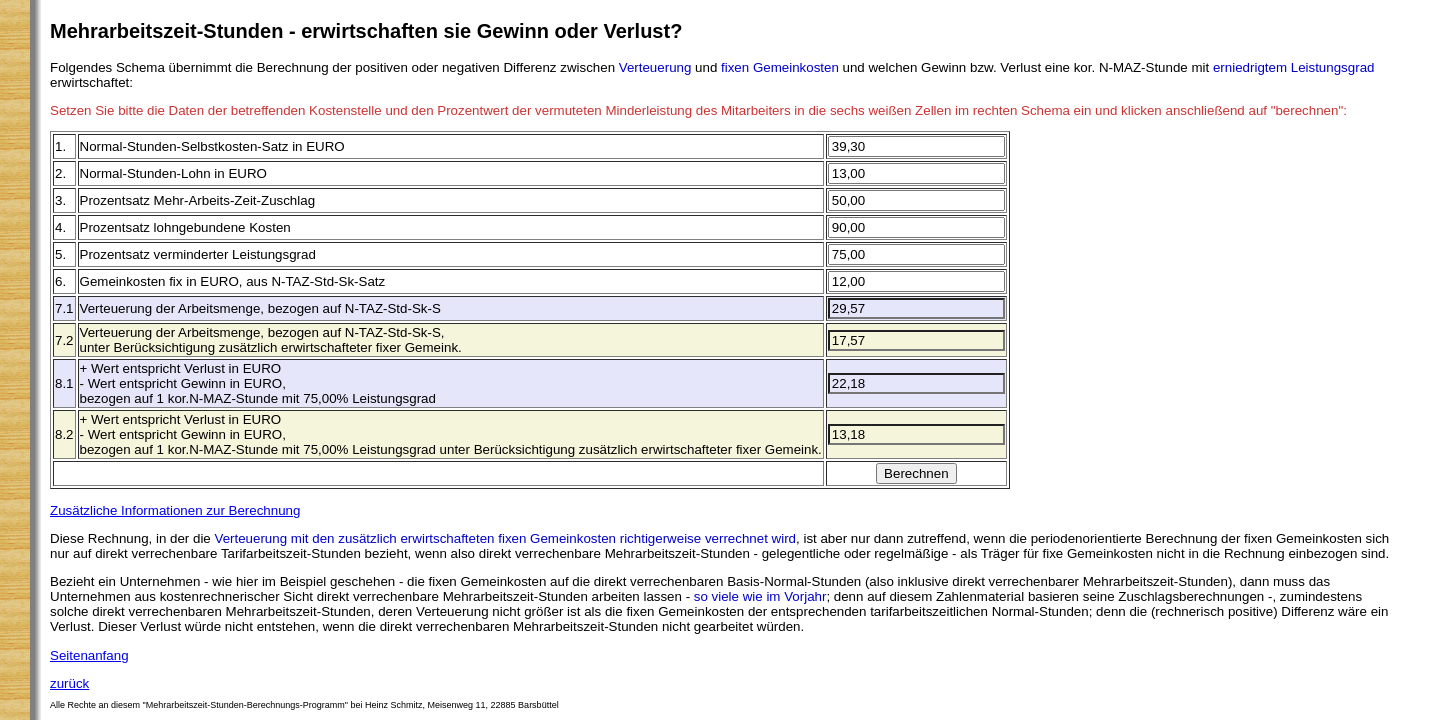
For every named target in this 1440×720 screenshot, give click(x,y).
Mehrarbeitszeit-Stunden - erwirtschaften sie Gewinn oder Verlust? (366, 31)
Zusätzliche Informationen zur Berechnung (175, 510)
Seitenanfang (89, 655)
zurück (69, 683)
